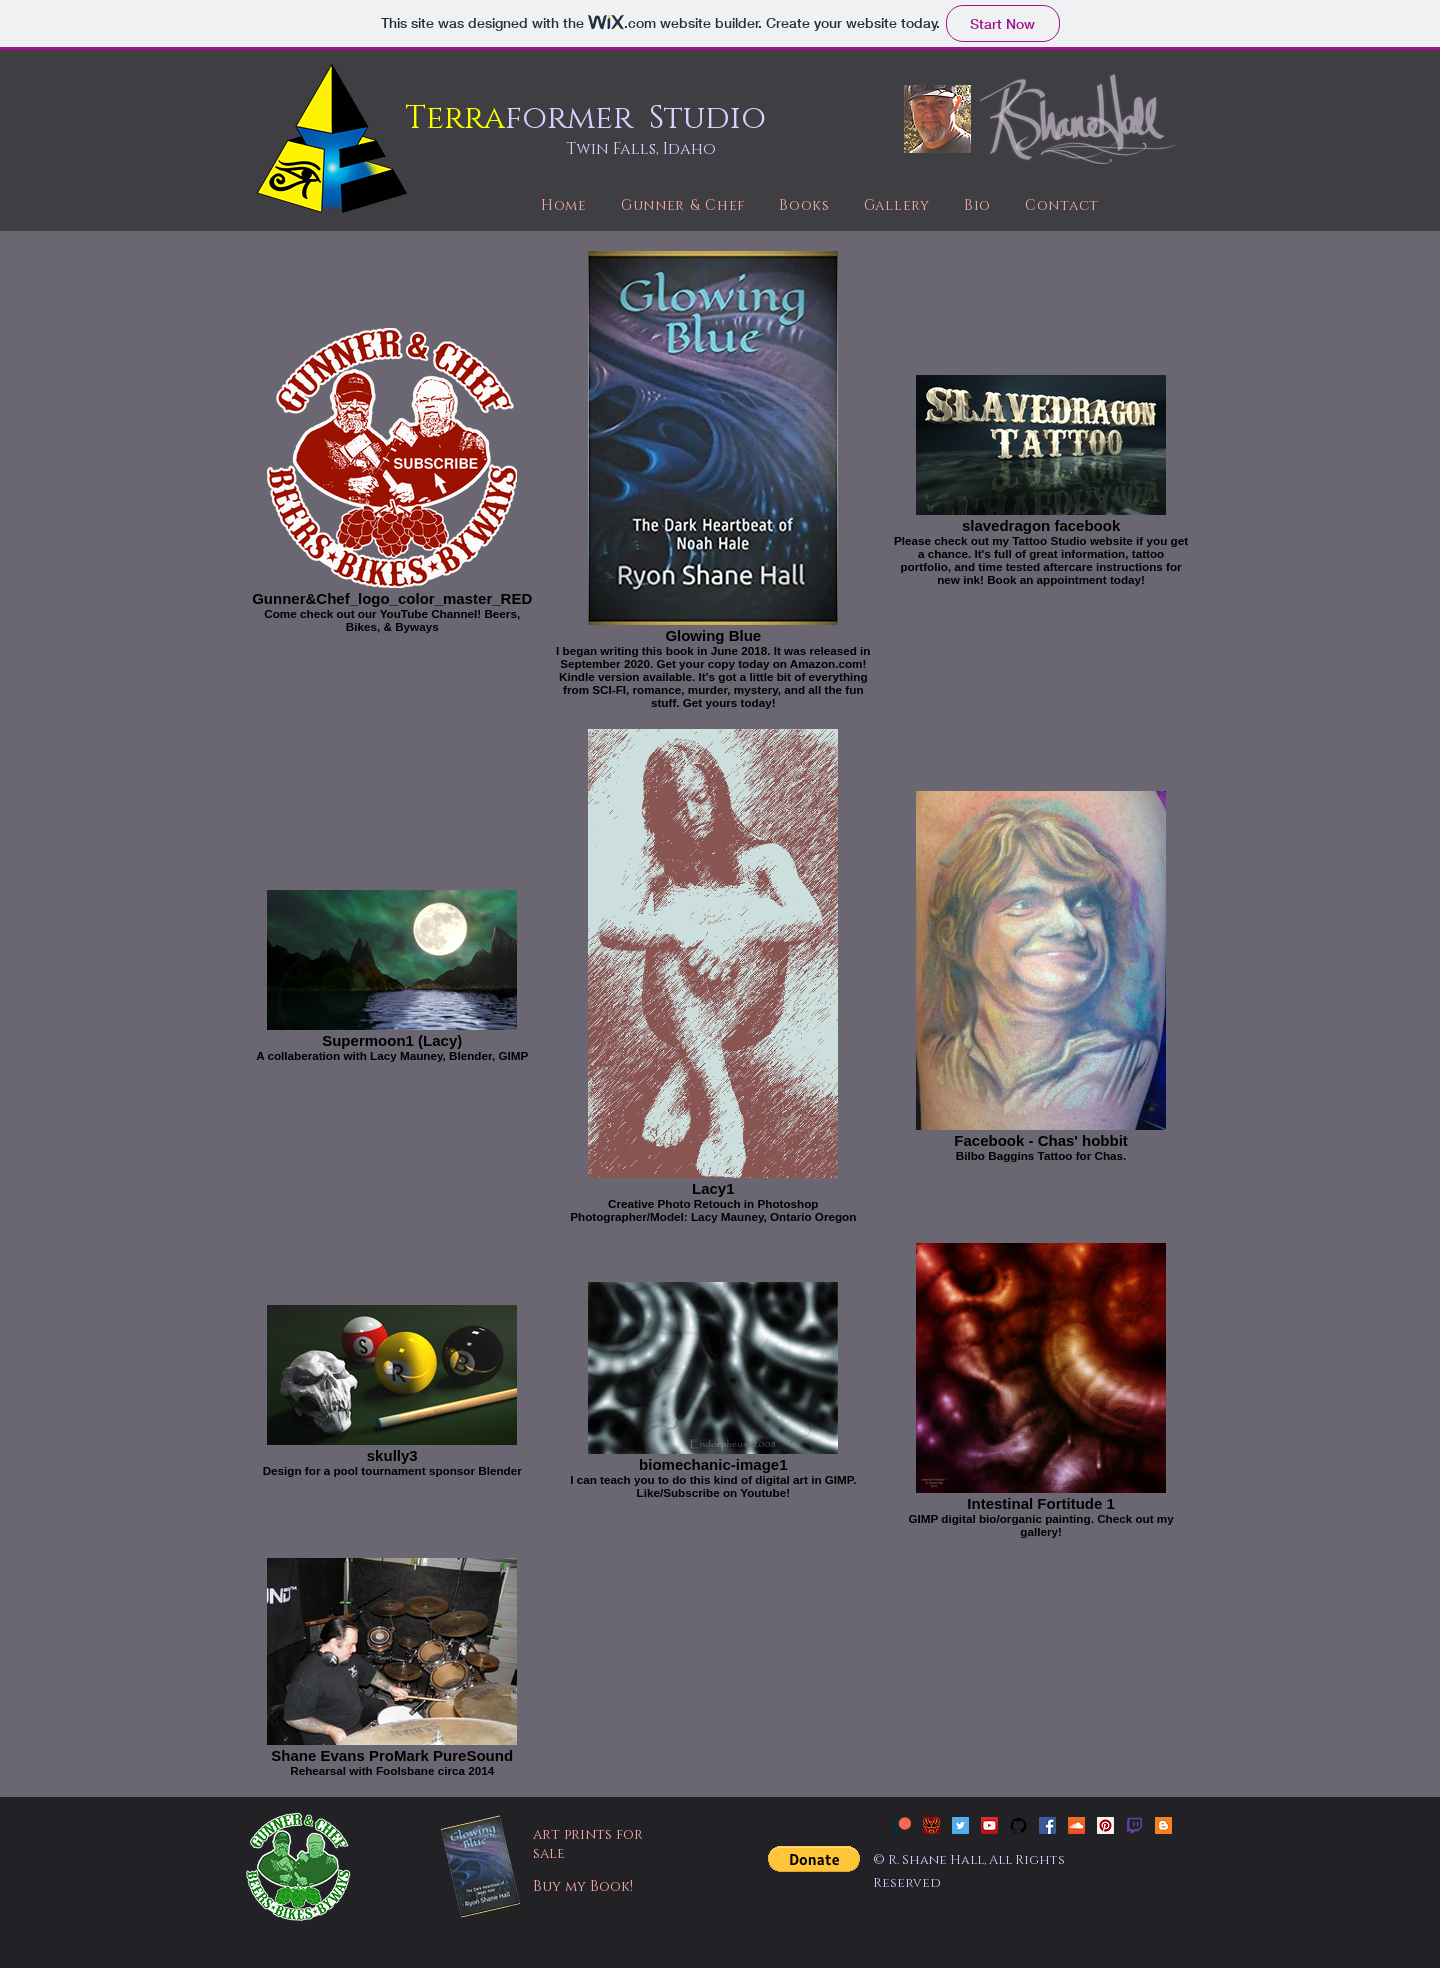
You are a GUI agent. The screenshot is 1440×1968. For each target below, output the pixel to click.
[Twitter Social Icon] (960, 1825)
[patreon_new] (902, 1825)
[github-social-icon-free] (1018, 1825)
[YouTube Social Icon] (989, 1825)
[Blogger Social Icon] (1163, 1825)
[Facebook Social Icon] (1047, 1825)
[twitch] (1134, 1825)
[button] (814, 1859)
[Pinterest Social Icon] (1105, 1825)
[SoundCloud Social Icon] (1076, 1825)
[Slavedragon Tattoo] (931, 1825)
